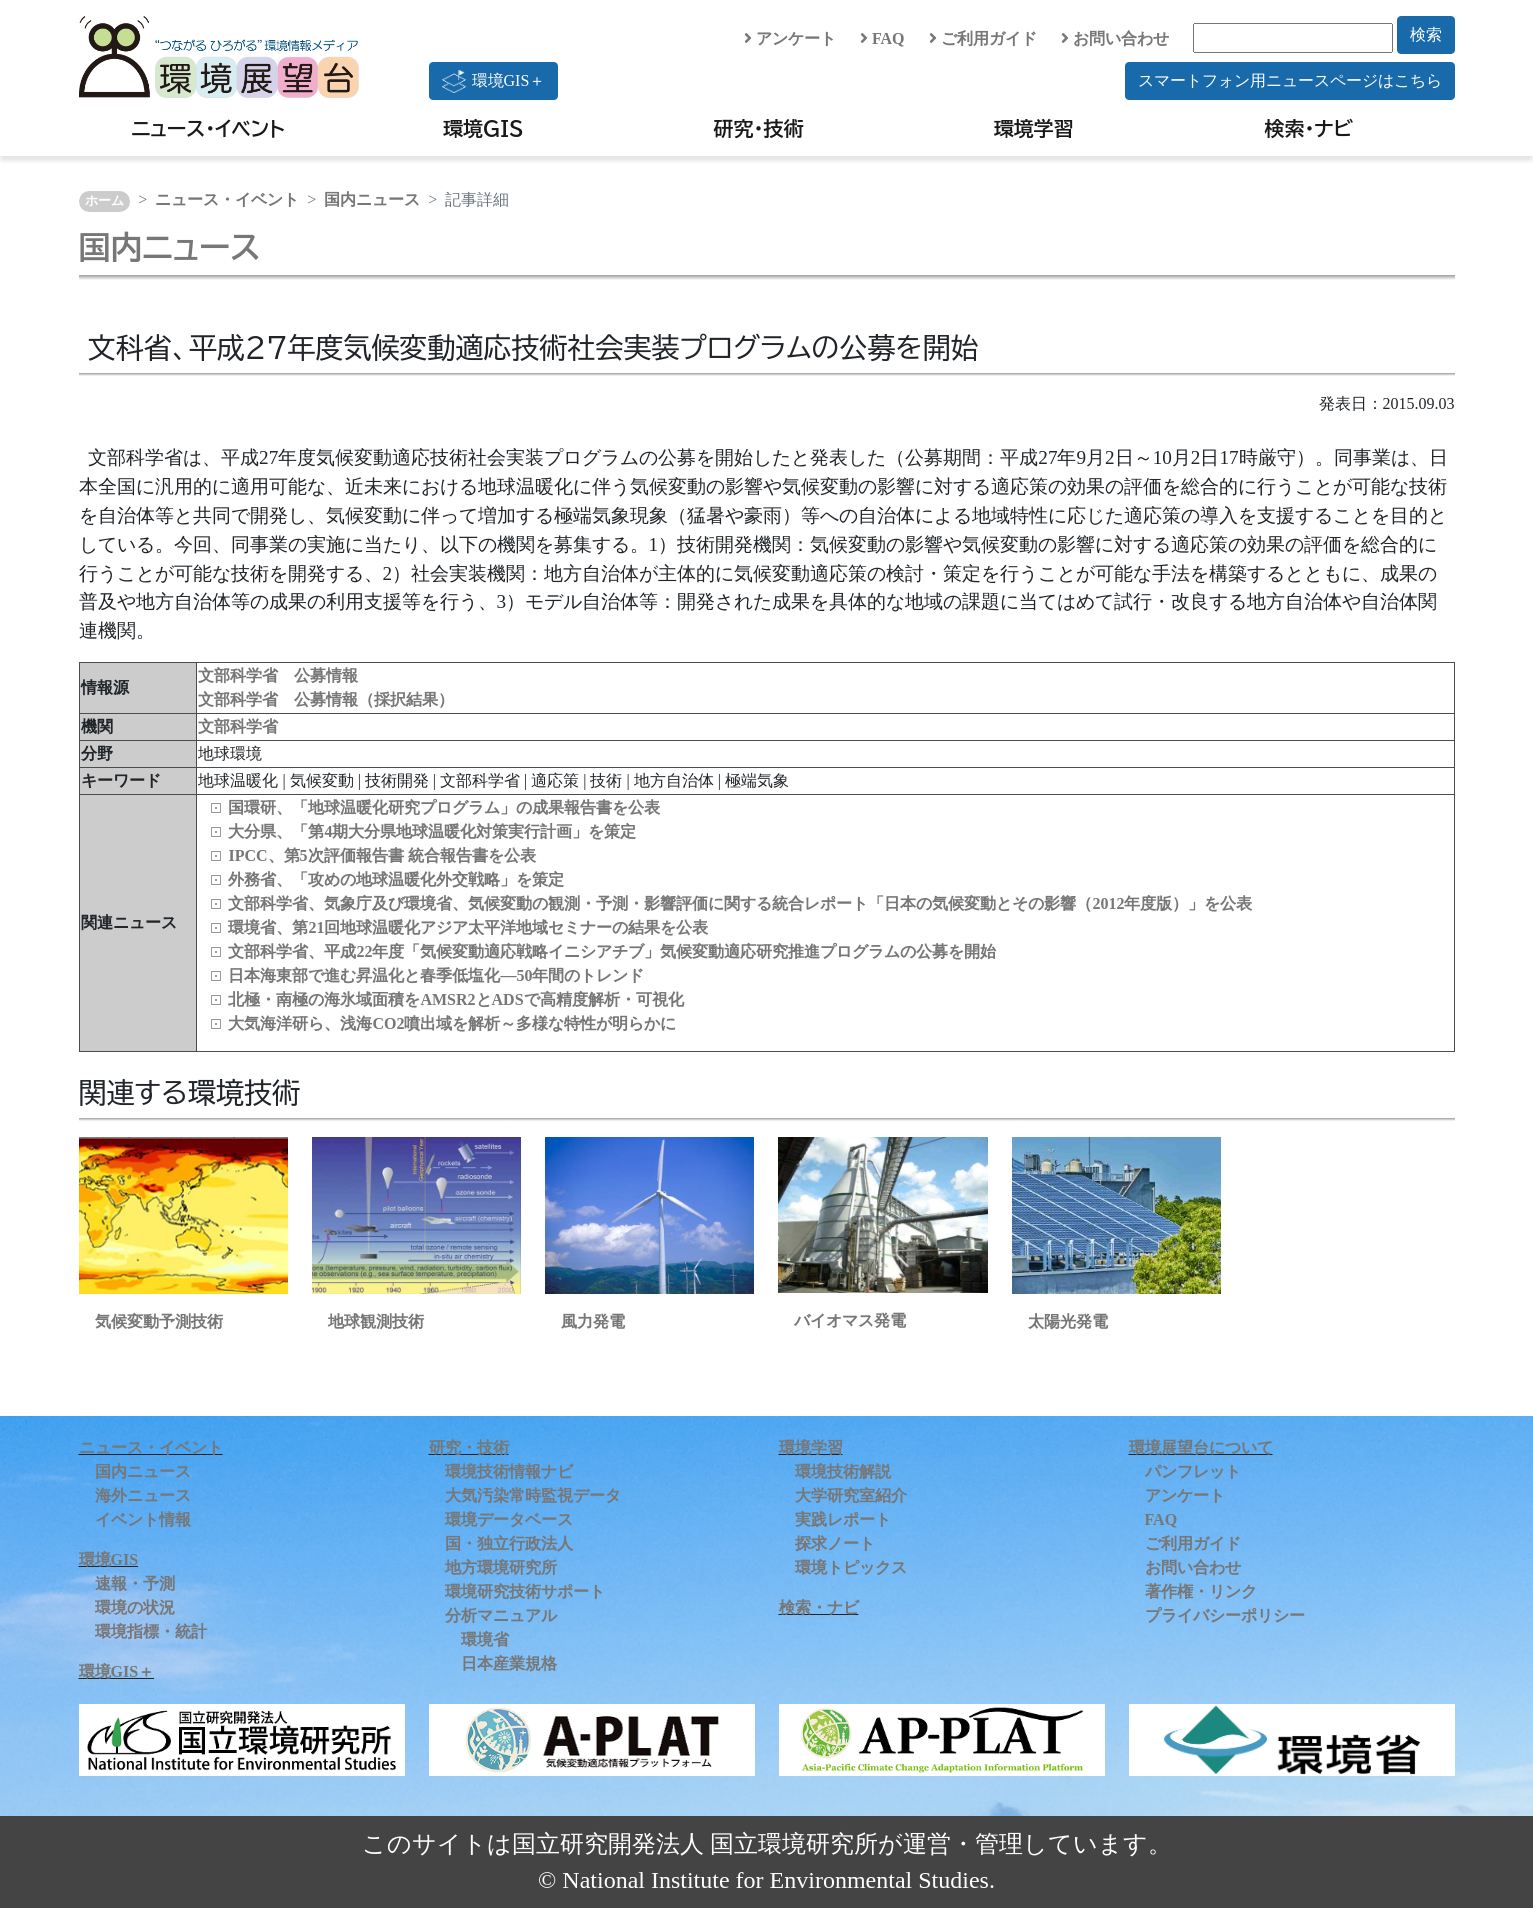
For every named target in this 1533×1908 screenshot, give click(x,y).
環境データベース (509, 1519)
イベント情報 (143, 1519)
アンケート (790, 38)
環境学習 (1034, 128)
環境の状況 (135, 1607)
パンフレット (1193, 1471)
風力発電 (593, 1321)
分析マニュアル (501, 1615)
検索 (1426, 34)
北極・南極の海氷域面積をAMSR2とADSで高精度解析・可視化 (455, 999)
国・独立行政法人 (509, 1543)
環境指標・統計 (151, 1631)
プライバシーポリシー (1225, 1615)
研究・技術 (759, 128)
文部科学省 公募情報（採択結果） (326, 699)
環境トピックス (851, 1567)
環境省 (485, 1639)
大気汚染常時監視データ (533, 1495)
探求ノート (835, 1543)
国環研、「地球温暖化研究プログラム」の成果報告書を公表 (444, 807)
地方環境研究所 (501, 1567)
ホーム (104, 201)
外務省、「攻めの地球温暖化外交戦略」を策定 (396, 879)
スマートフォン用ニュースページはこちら (1290, 80)
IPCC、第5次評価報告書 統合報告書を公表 (381, 855)
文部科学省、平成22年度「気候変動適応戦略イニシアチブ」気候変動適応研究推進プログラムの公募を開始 (612, 951)
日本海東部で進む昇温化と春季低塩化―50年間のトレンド (436, 975)
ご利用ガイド (983, 38)
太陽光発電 (1068, 1321)
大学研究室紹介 (851, 1495)
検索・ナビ (1309, 128)
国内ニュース (372, 199)
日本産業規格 (509, 1663)
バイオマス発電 (850, 1320)
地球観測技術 (376, 1321)
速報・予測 (135, 1583)
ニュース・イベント (207, 128)
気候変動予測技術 (159, 1321)
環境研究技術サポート (525, 1591)
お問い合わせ (1115, 38)
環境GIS (483, 128)
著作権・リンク (1201, 1591)
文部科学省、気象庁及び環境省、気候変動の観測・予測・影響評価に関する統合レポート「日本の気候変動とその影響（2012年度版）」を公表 (740, 903)
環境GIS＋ (494, 81)
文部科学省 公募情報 (278, 675)
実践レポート (843, 1519)
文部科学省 (238, 726)
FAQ (882, 38)
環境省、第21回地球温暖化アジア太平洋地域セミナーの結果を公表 (468, 927)
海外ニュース (143, 1495)
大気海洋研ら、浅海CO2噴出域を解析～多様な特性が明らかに (452, 1023)
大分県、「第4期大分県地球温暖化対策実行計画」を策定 (432, 831)
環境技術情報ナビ (509, 1471)
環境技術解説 (843, 1471)
